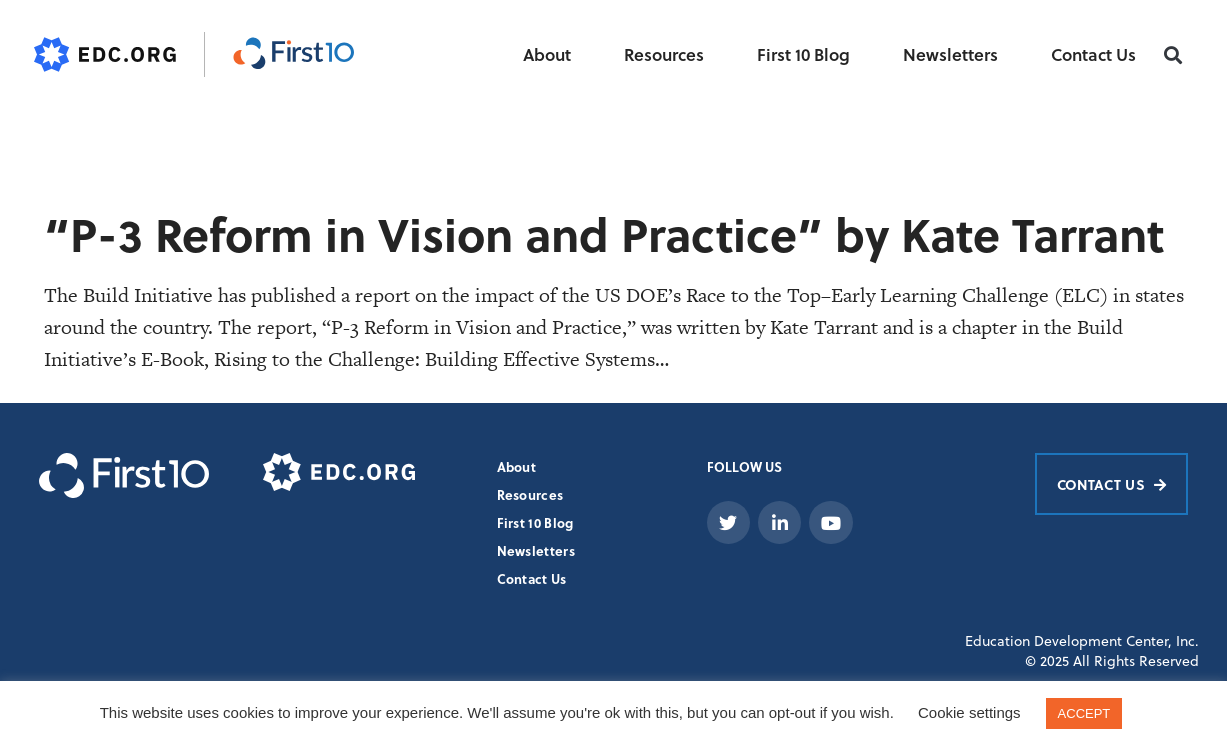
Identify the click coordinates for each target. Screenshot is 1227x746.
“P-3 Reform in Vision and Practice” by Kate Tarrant (604, 233)
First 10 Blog (803, 54)
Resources (664, 54)
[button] (1172, 55)
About (547, 54)
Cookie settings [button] (969, 712)
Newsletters (950, 54)
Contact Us (1093, 54)
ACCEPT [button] (1084, 713)
